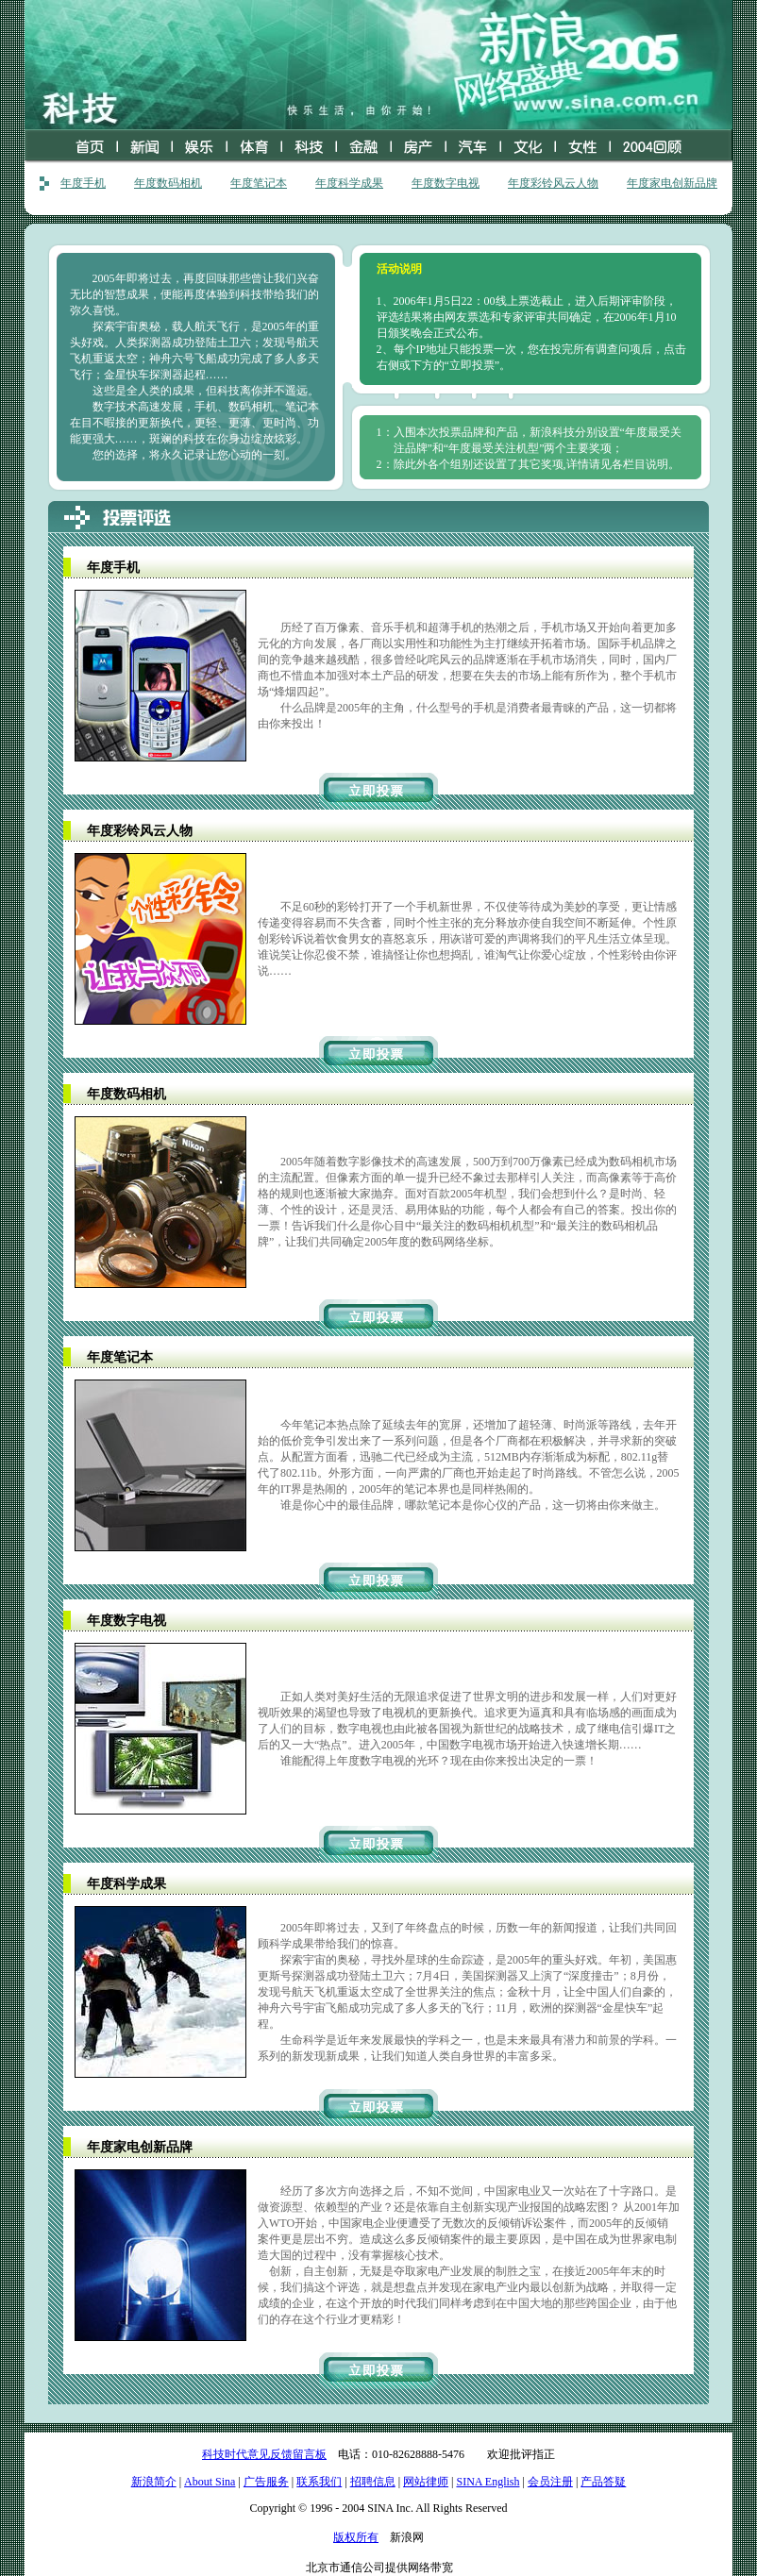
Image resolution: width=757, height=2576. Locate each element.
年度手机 (83, 183)
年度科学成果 (349, 183)
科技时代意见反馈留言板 (264, 2454)
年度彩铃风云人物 (553, 183)
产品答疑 (603, 2481)
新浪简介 (154, 2481)
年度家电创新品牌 (672, 183)
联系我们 (319, 2481)
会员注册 (550, 2481)
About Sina (209, 2481)
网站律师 (425, 2481)
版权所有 (355, 2537)
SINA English (487, 2481)
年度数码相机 (168, 183)
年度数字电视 (445, 183)
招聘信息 (372, 2481)
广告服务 (266, 2481)
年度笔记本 (258, 183)
